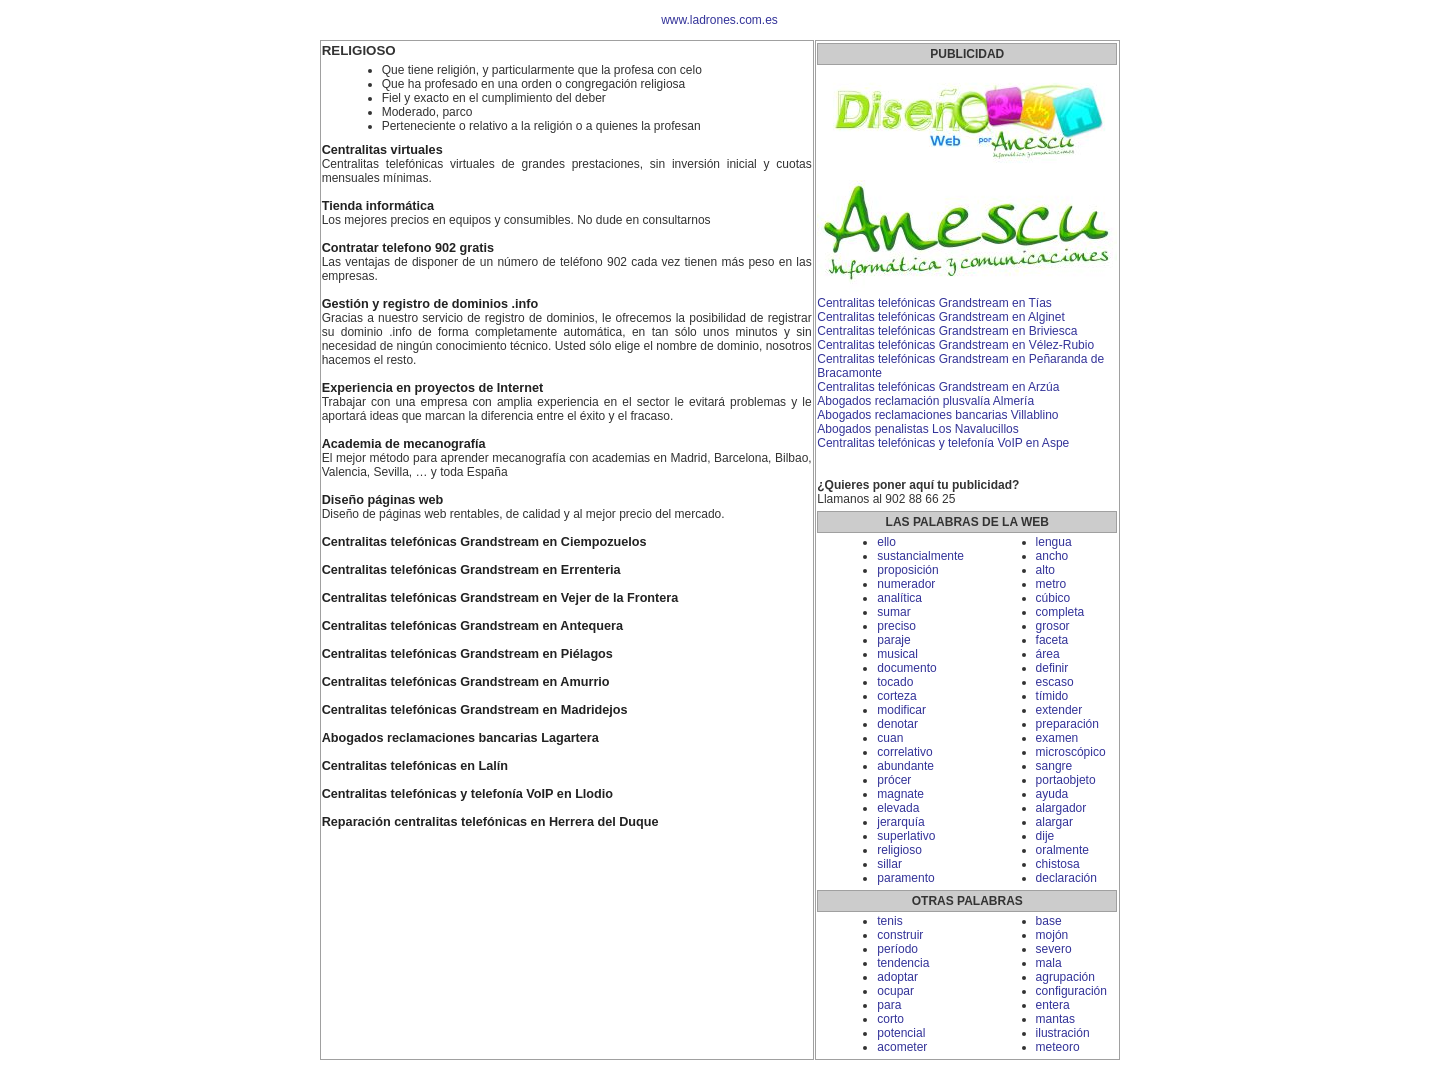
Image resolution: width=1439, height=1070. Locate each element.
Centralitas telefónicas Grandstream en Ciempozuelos (484, 542)
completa (1060, 612)
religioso (899, 850)
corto (890, 1019)
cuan (890, 738)
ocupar (895, 991)
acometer (902, 1047)
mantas (1055, 1019)
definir (1052, 668)
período (897, 949)
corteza (896, 696)
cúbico (1053, 598)
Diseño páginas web (383, 500)
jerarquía (900, 822)
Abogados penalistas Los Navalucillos (917, 429)
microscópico (1071, 752)
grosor (1053, 626)
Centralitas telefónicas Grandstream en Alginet (940, 317)
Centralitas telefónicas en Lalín (415, 766)
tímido (1052, 696)
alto (1045, 570)
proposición (907, 570)
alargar (1054, 822)
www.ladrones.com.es (719, 20)
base (1049, 921)
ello (886, 542)
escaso (1055, 682)
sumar (893, 612)
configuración (1071, 991)
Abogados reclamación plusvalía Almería (925, 401)
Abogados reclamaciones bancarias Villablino (937, 415)
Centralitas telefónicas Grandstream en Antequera (472, 626)
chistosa (1058, 864)
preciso (896, 626)
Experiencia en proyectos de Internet (433, 388)
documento (906, 668)
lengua (1054, 542)
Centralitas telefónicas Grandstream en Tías (934, 303)
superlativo (906, 836)
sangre (1054, 766)
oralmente (1062, 850)
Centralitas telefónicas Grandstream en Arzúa (938, 387)
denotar (897, 724)
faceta (1052, 640)
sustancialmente (920, 556)
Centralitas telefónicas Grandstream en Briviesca (947, 331)
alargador (1061, 808)
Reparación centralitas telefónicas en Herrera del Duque (490, 822)
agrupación (1065, 977)
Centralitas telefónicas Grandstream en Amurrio (466, 682)
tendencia (903, 963)
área (1048, 654)
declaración (1066, 878)
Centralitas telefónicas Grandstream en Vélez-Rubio (955, 345)
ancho (1052, 556)
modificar (901, 710)
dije (1045, 836)
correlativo (904, 752)
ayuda (1052, 794)
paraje (893, 640)
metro (1051, 584)
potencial (901, 1033)
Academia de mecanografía (404, 444)
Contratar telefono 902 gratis (408, 248)
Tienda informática (378, 206)
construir (900, 935)
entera (1053, 1005)
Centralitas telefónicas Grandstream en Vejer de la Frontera (500, 598)
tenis (889, 921)
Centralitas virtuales (382, 150)
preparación (1067, 724)
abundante (905, 766)
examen (1057, 738)
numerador (906, 584)
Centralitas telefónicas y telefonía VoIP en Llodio (467, 794)
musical (897, 654)
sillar (889, 864)
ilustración (1063, 1033)
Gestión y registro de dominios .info (430, 304)
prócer (894, 780)
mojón (1052, 935)
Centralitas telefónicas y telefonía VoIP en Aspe (943, 443)
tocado (895, 682)
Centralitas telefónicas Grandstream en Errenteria (471, 570)
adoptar (897, 977)
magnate (900, 794)
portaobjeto (1066, 780)
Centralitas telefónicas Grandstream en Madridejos (475, 710)
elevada (898, 808)
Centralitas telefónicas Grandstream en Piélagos (467, 654)
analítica (899, 598)
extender (1059, 710)
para (889, 1005)
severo (1054, 949)
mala (1049, 963)
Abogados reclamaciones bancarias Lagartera (460, 738)
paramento (905, 878)
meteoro (1058, 1047)
